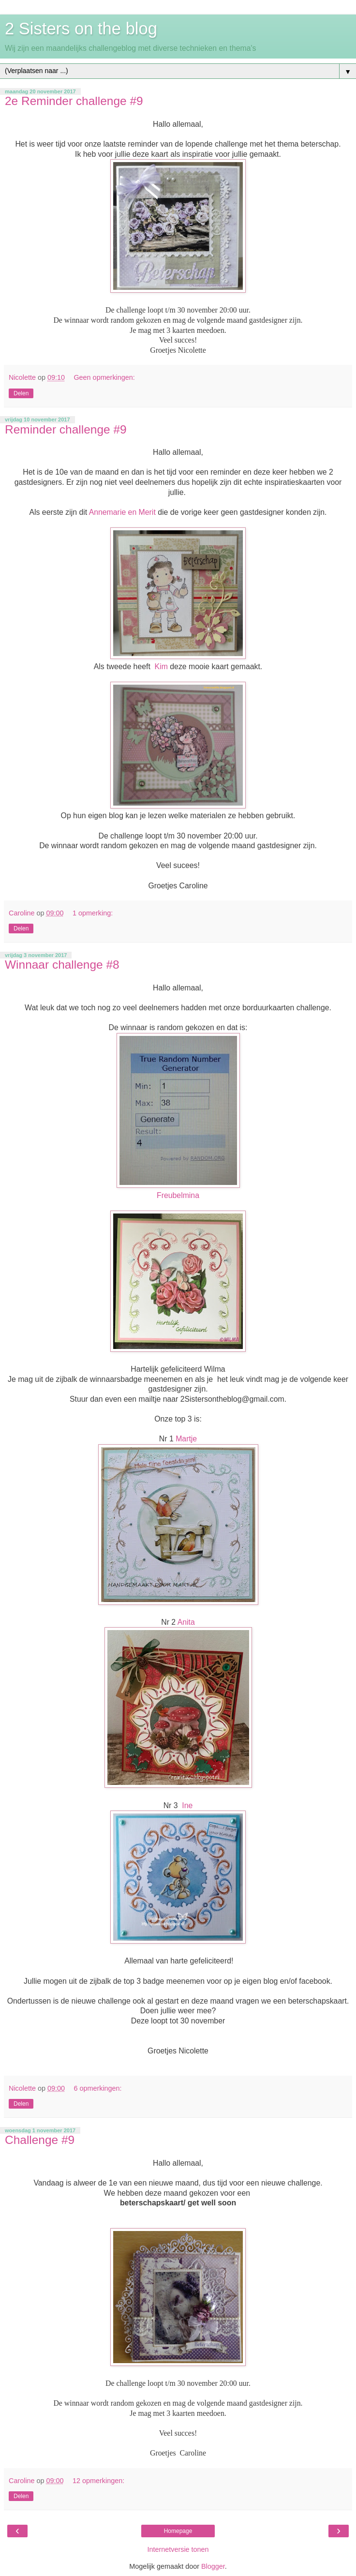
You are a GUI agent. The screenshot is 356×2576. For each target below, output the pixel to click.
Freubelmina (178, 1195)
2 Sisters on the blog (81, 28)
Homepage (178, 2531)
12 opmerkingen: (98, 2481)
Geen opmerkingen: (104, 377)
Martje (186, 1439)
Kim (161, 666)
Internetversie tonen (177, 2549)
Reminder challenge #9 (66, 429)
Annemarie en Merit (122, 512)
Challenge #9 (39, 2139)
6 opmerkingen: (97, 2088)
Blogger (213, 2566)
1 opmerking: (93, 913)
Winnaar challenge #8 (62, 964)
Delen (21, 393)
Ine (187, 1805)
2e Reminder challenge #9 (74, 100)
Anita (186, 1622)
